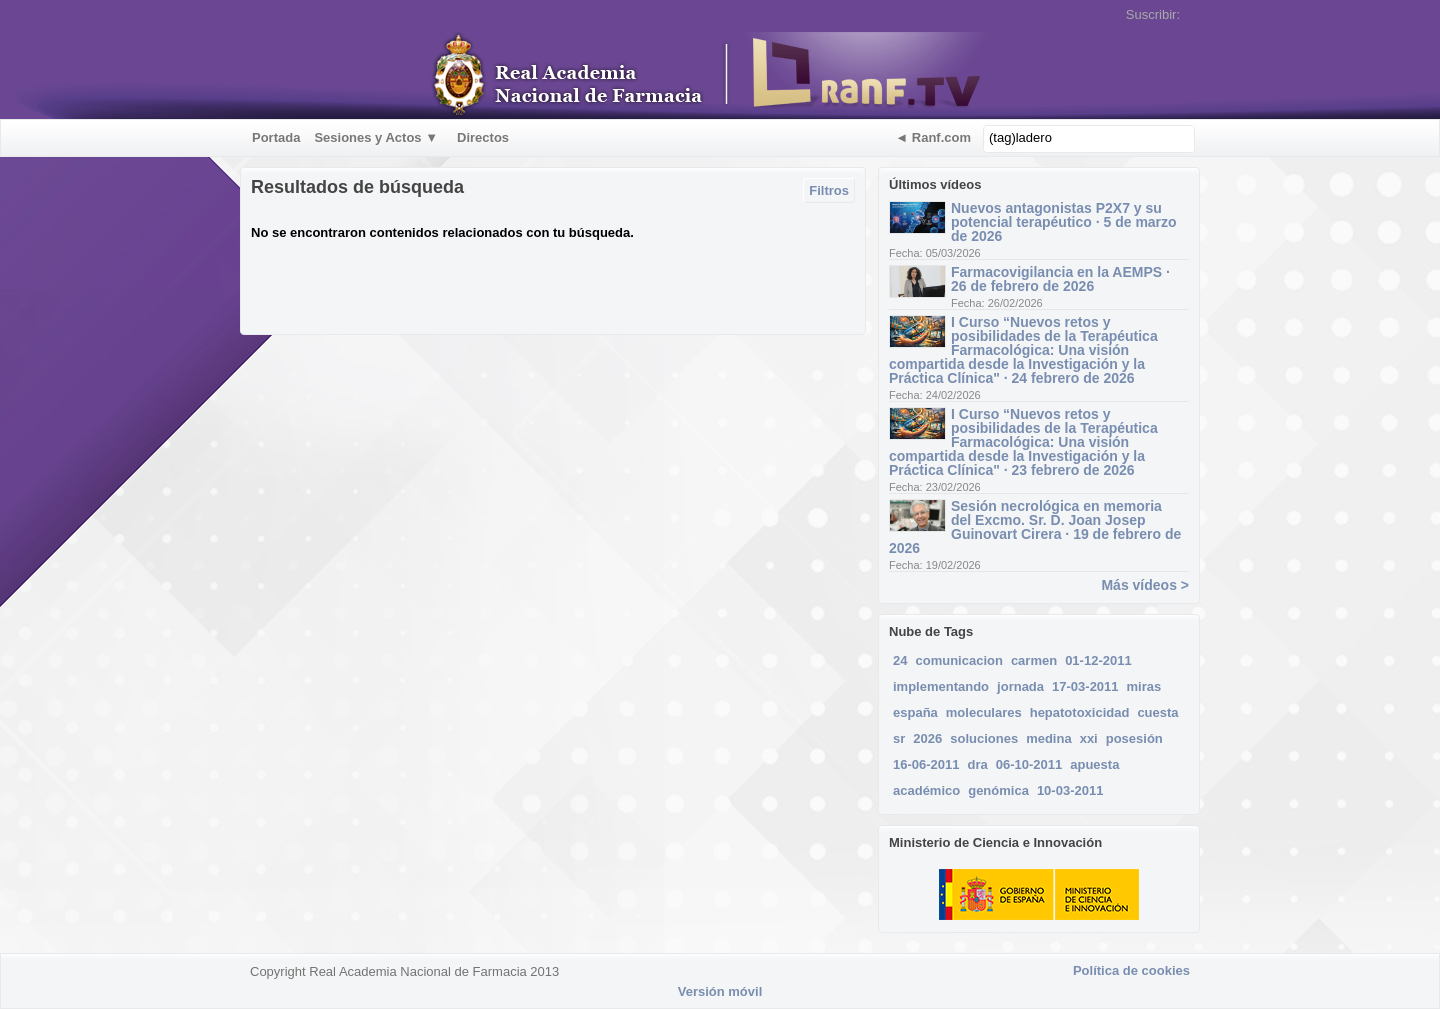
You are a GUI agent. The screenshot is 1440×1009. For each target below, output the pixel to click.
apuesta (1094, 764)
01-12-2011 (1098, 660)
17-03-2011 (1085, 686)
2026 (927, 738)
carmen (1034, 660)
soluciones (984, 738)
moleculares (984, 712)
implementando (941, 686)
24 (900, 660)
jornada (1020, 686)
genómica (998, 790)
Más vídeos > (1145, 585)
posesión (1134, 738)
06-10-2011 (1029, 764)
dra (978, 764)
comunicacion (958, 660)
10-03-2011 (1070, 790)
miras (1144, 686)
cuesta (1157, 712)
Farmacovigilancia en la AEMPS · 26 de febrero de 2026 (1060, 279)
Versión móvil (720, 991)
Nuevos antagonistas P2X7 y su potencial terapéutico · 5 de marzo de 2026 (1064, 222)
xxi (1089, 738)
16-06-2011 (926, 764)
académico (926, 790)
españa (915, 712)
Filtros (829, 190)
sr (899, 738)
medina (1049, 738)
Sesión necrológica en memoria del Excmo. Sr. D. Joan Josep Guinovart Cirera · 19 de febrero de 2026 (1035, 527)
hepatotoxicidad (1080, 712)
